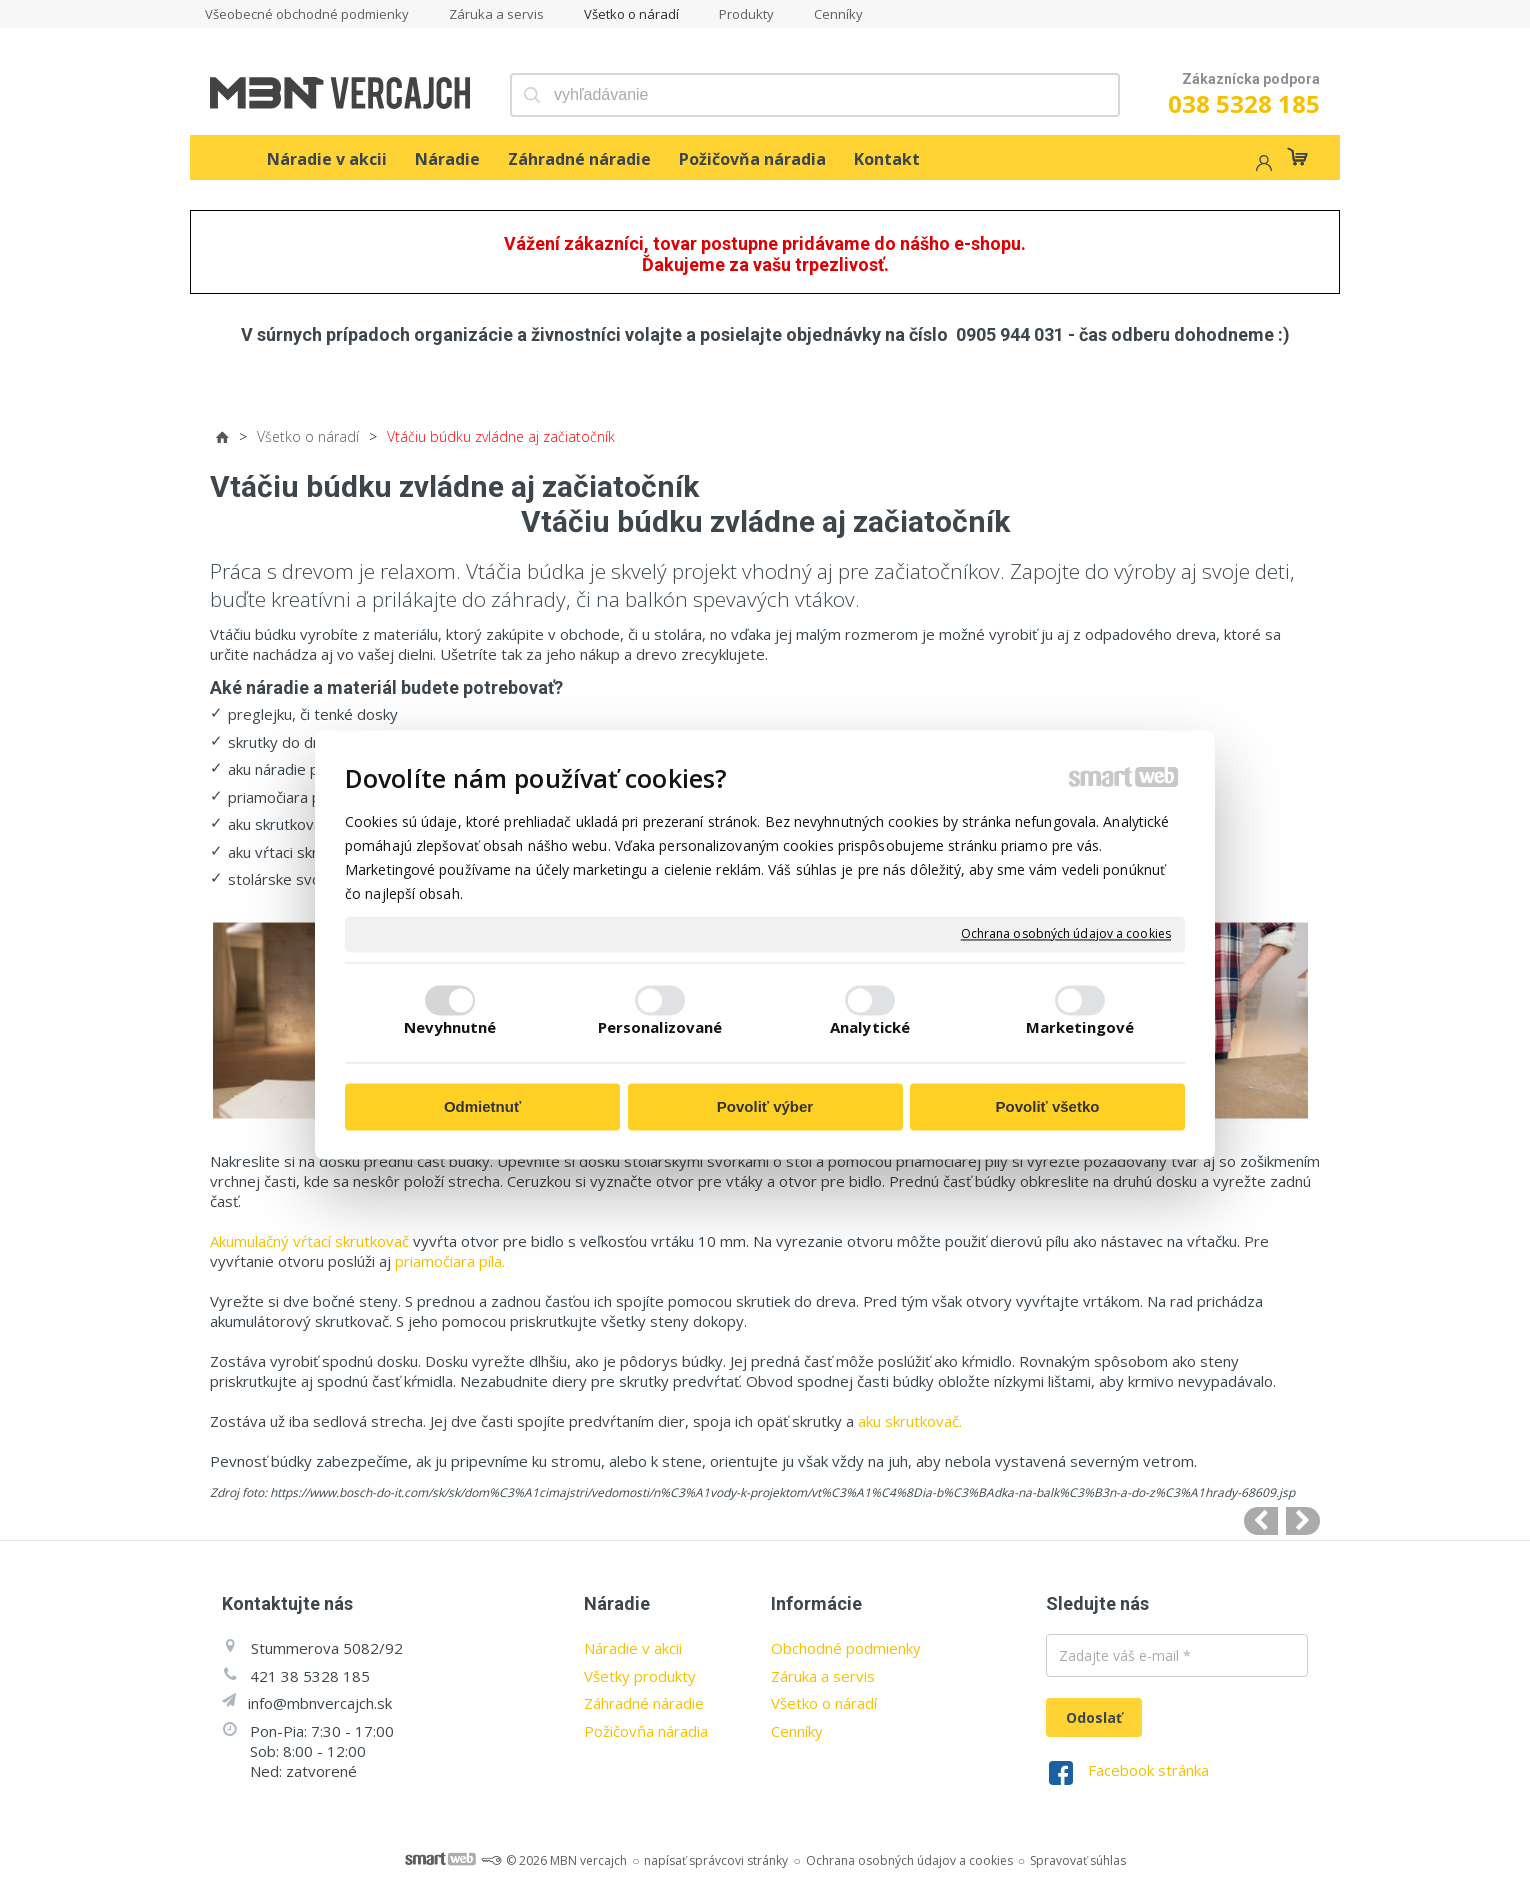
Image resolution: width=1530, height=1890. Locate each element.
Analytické (870, 1028)
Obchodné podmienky (846, 1648)
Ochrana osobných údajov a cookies (1066, 934)
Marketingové (1080, 1028)
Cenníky (797, 1731)
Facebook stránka (1148, 1770)
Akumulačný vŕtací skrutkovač (309, 1241)
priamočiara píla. (450, 1261)
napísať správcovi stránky (716, 1860)
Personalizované (660, 1028)
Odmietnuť (482, 1106)
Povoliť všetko (1048, 1106)
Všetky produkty (640, 1676)
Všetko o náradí (824, 1703)
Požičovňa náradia (646, 1731)
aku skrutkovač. (910, 1421)
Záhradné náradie (644, 1703)
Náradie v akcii (633, 1648)
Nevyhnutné (450, 1028)
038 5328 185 (1244, 103)
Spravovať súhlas (1078, 1860)
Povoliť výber (765, 1106)
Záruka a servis (823, 1676)
